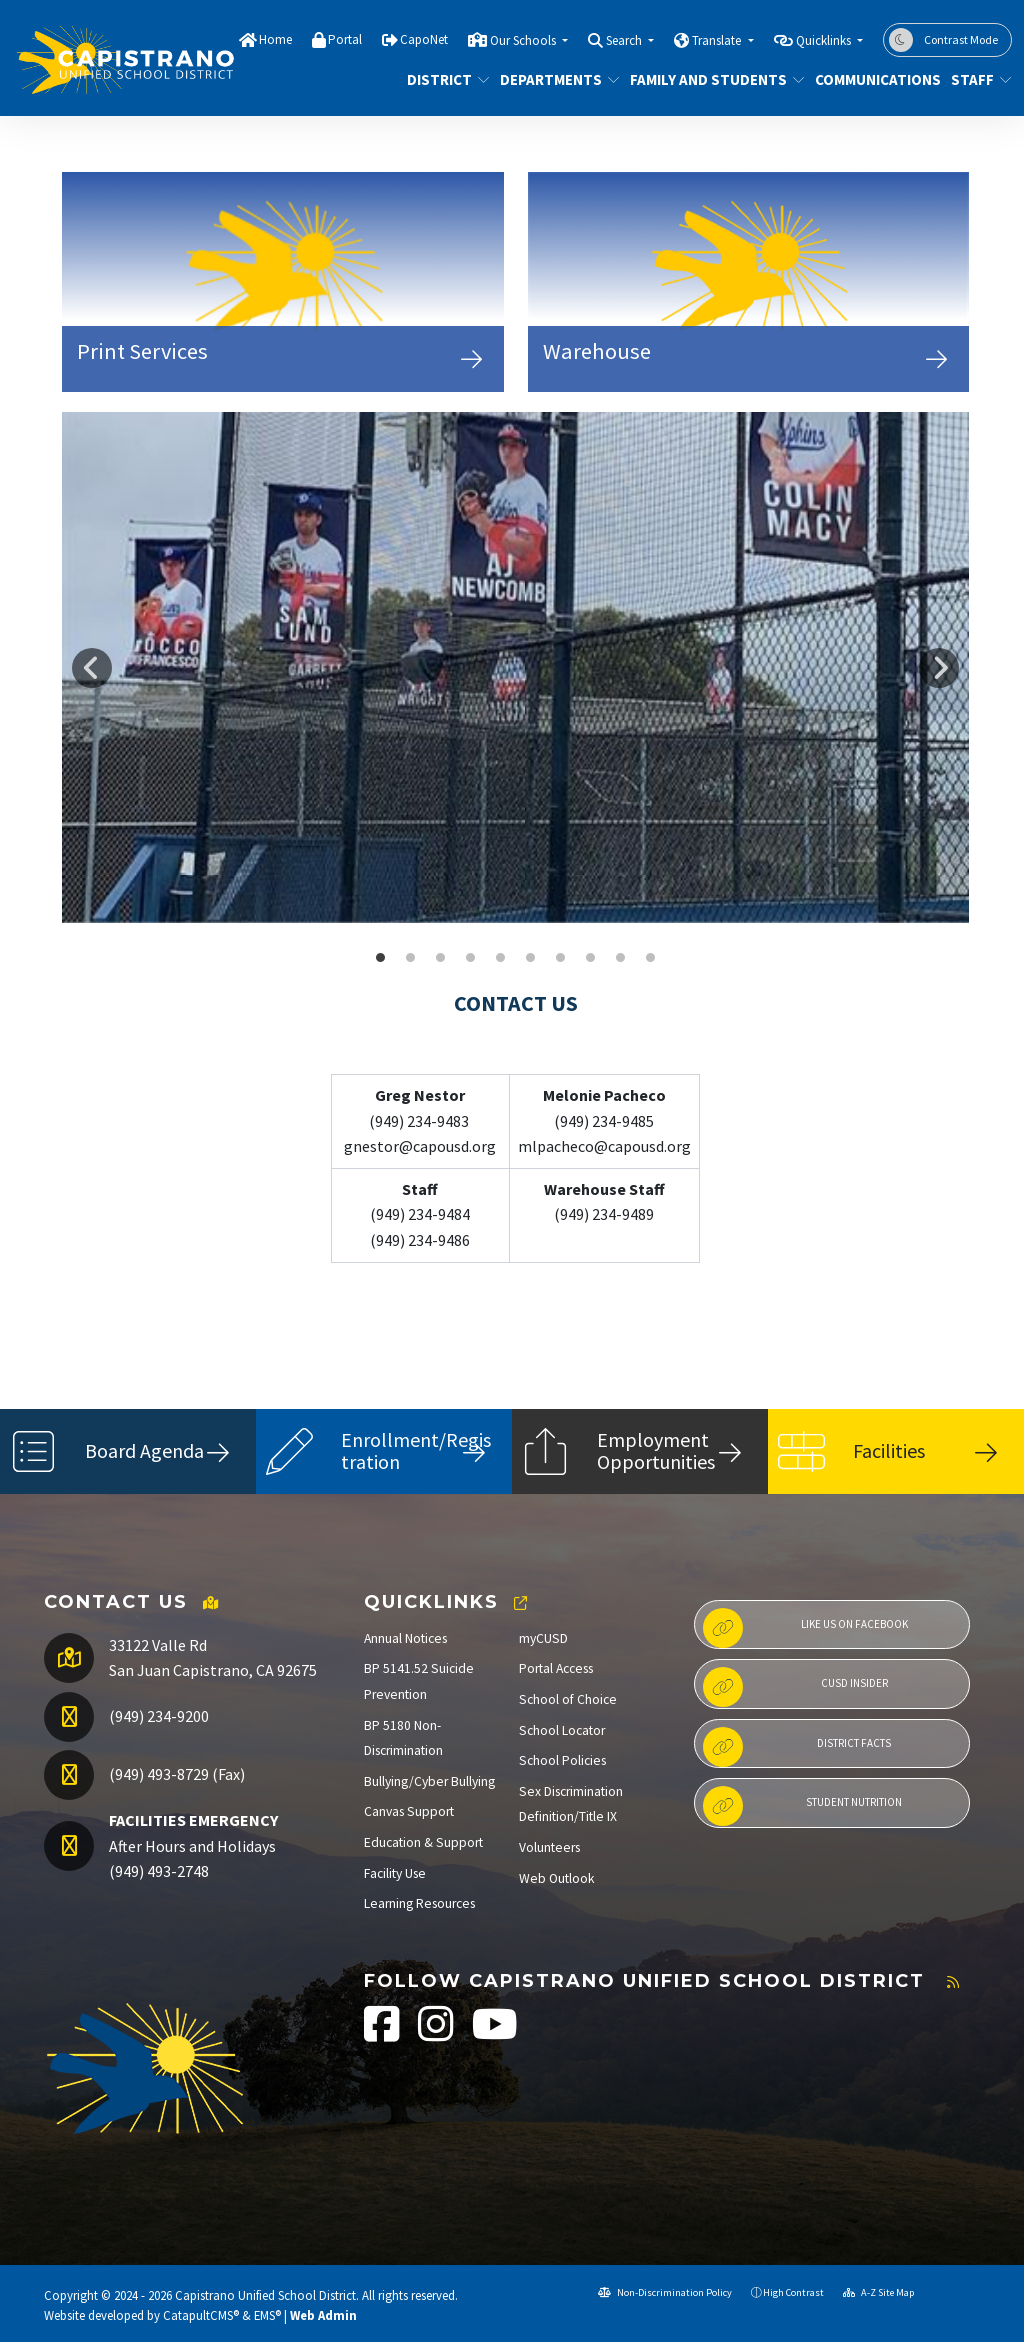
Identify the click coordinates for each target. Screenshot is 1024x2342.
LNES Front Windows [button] (471, 958)
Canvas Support (409, 1811)
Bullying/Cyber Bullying (429, 1781)
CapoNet (424, 39)
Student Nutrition (802, 1806)
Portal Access (556, 1668)
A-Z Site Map (878, 2292)
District (444, 79)
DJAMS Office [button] (531, 958)
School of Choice (568, 1699)
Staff (978, 79)
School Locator (562, 1730)
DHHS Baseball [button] (381, 958)
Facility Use (395, 1873)
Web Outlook (557, 1878)
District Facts (797, 1747)
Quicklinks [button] (825, 40)
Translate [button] (718, 40)
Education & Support (423, 1842)
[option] (515, 667)
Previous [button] (92, 668)
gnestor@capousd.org (420, 1146)
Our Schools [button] (524, 40)
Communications (871, 79)
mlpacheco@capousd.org (604, 1146)
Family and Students (708, 79)
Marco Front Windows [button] (441, 958)
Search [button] (625, 40)
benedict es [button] (621, 958)
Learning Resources (419, 1903)
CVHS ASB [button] (591, 958)
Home (275, 39)
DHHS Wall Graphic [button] (561, 958)
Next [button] (939, 668)
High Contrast (793, 2292)
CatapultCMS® (201, 2315)
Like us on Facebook (805, 1628)
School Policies (562, 1760)
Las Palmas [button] (501, 958)
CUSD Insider (795, 1687)
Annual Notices (405, 1638)
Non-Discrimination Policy (665, 2292)
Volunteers (549, 1847)
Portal (345, 39)
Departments (553, 79)
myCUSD (543, 1638)
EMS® (267, 2315)
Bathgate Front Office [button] (651, 958)
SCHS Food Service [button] (411, 958)
